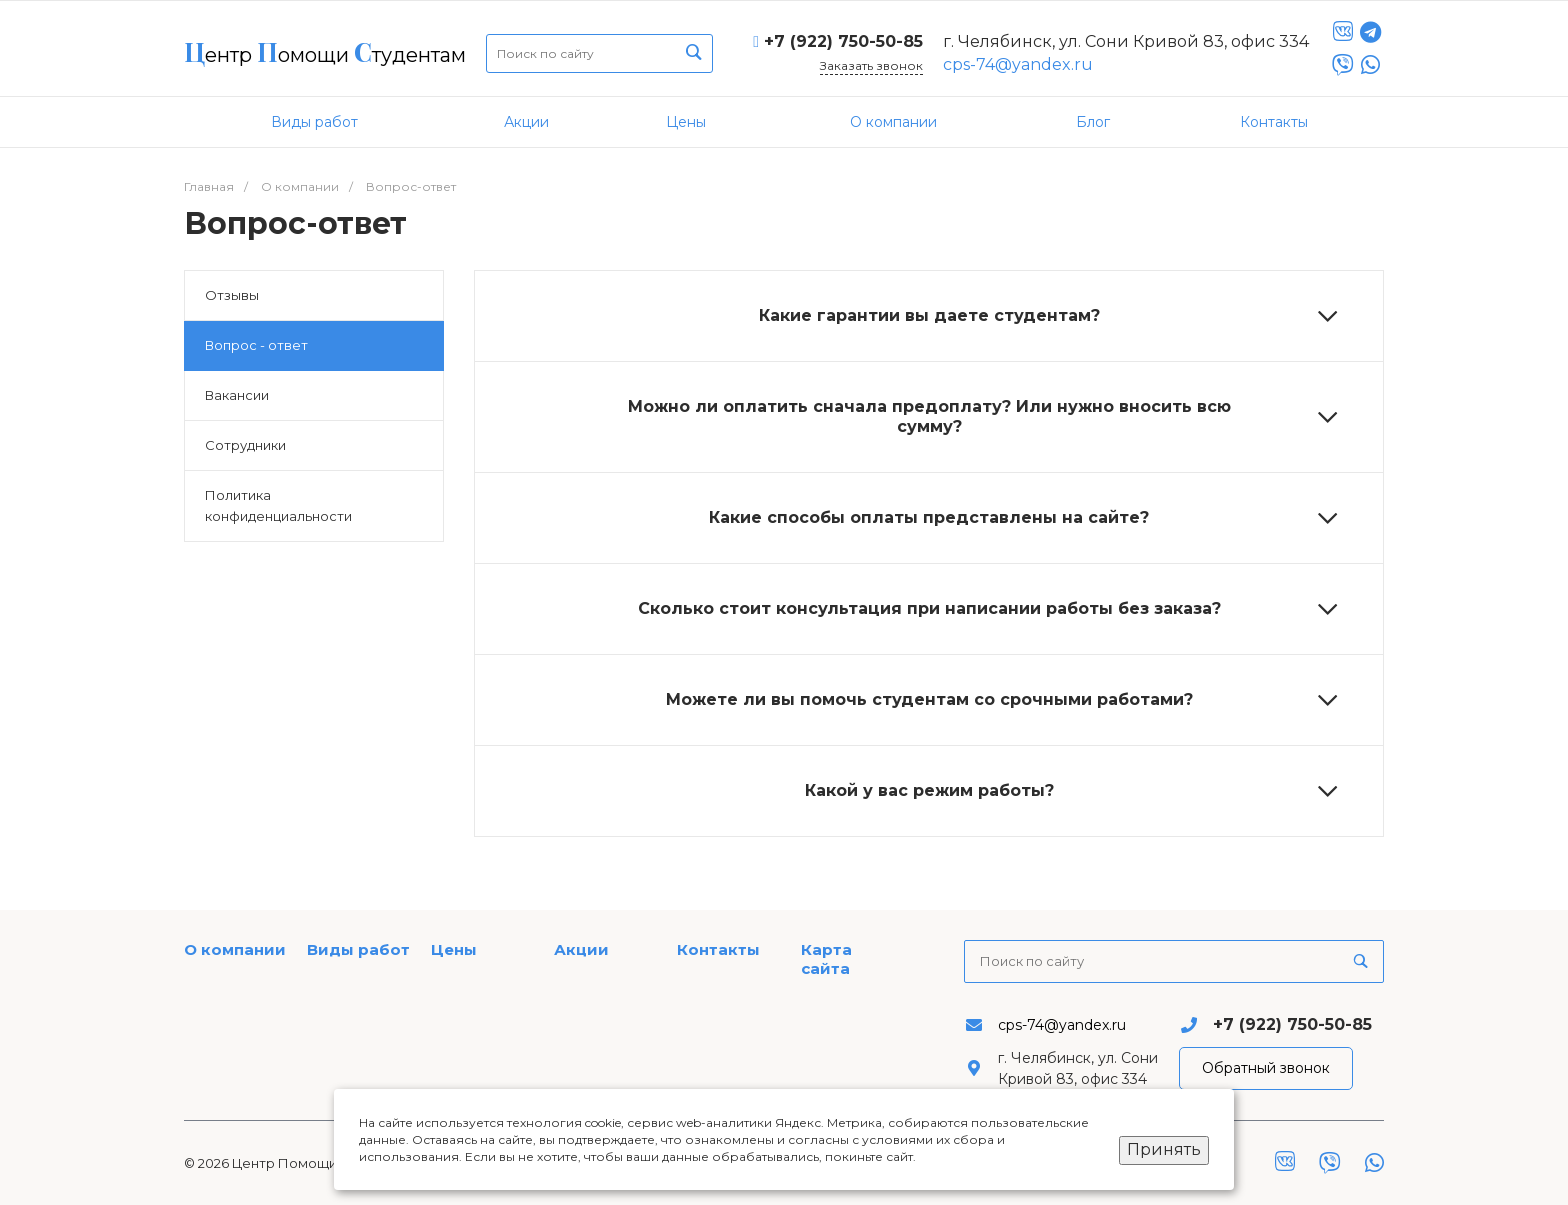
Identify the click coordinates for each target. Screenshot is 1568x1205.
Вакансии (237, 395)
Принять (1164, 1149)
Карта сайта (826, 959)
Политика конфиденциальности (278, 505)
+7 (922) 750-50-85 (843, 41)
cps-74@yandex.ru (1018, 64)
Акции (581, 949)
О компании (235, 949)
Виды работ (358, 949)
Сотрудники (245, 445)
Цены (454, 949)
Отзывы (232, 295)
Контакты (718, 949)
